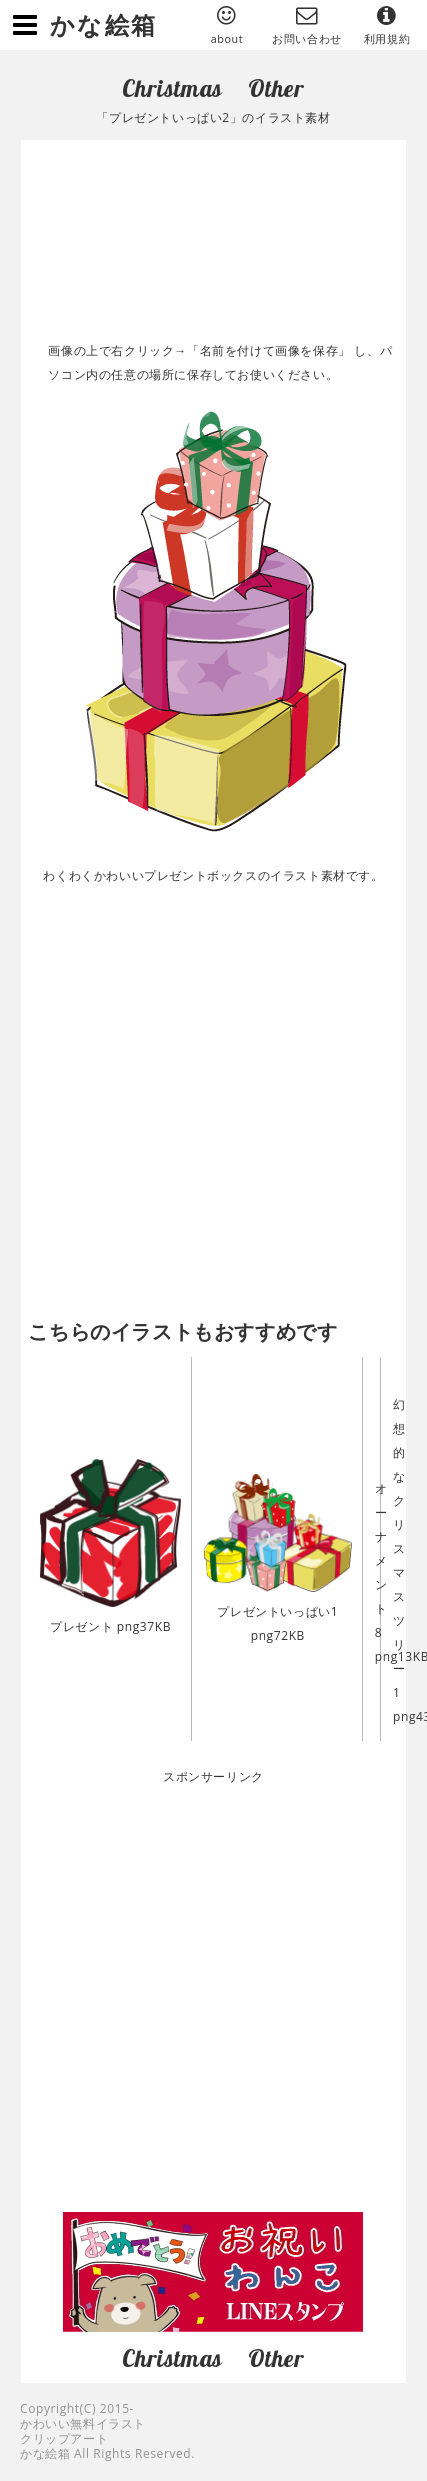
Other (276, 88)
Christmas (172, 88)
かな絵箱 (104, 24)
